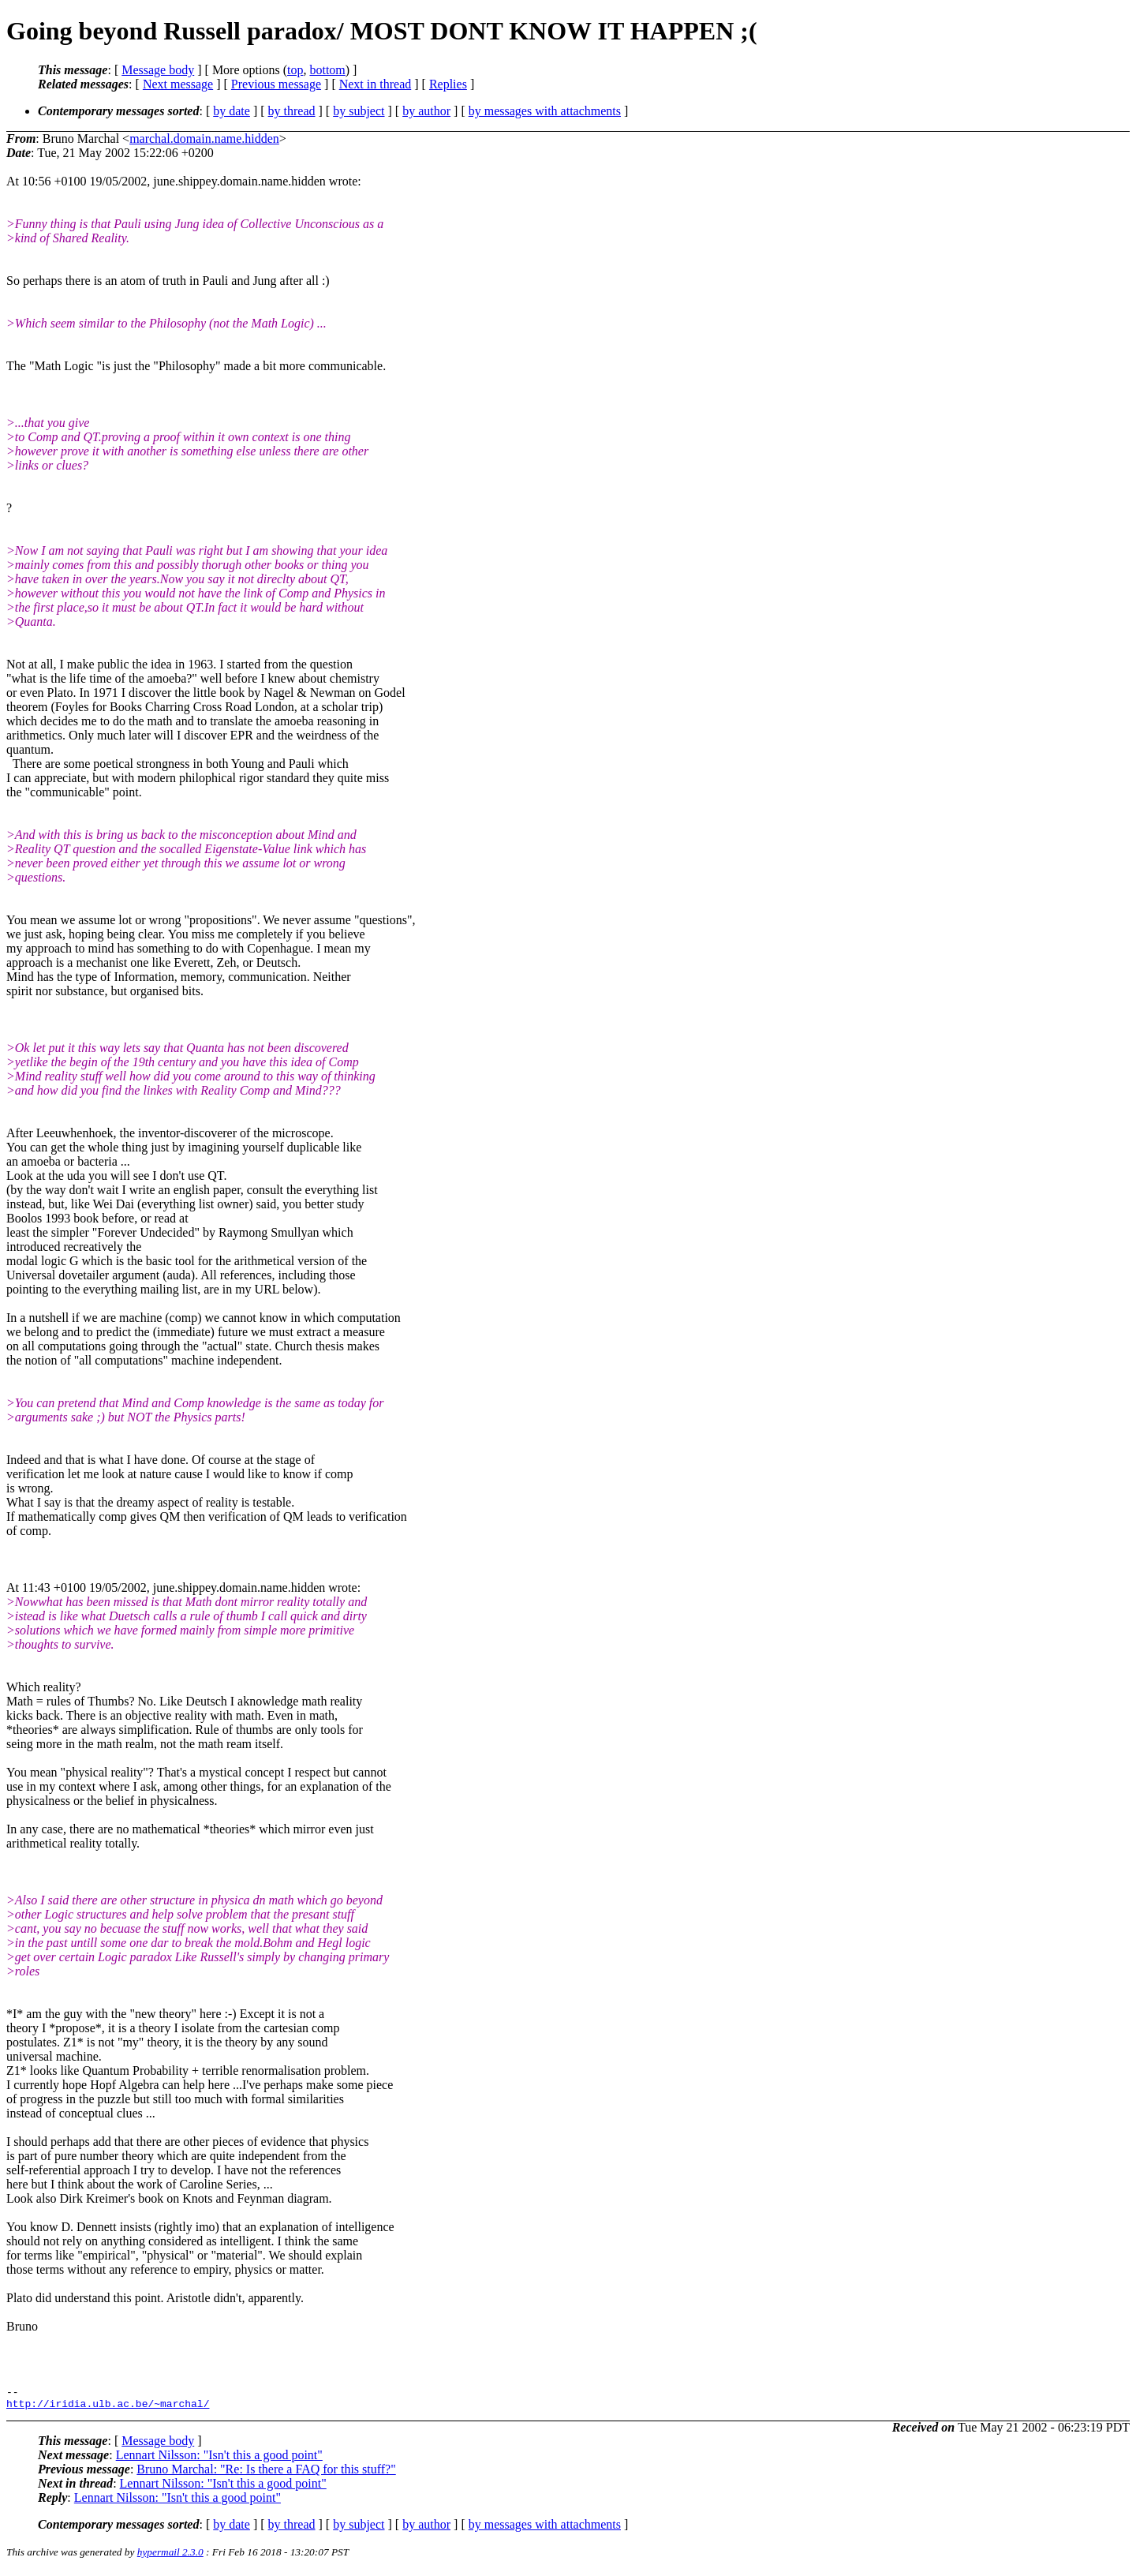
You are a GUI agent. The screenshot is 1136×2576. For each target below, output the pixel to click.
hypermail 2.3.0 (170, 2557)
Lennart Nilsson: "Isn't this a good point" (219, 2459)
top (295, 70)
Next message (178, 84)
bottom (327, 70)
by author (426, 111)
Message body (157, 70)
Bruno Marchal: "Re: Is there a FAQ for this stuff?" (265, 2474)
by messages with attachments (545, 111)
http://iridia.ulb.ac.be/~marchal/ (107, 2408)
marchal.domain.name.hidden (204, 138)
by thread (292, 111)
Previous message (276, 84)
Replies (448, 84)
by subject (358, 111)
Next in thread (375, 84)
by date (231, 111)
